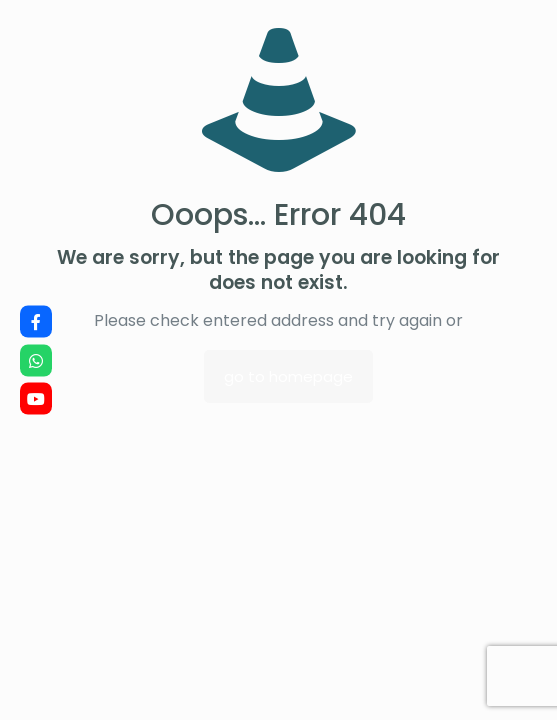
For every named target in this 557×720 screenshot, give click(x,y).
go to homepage (288, 376)
